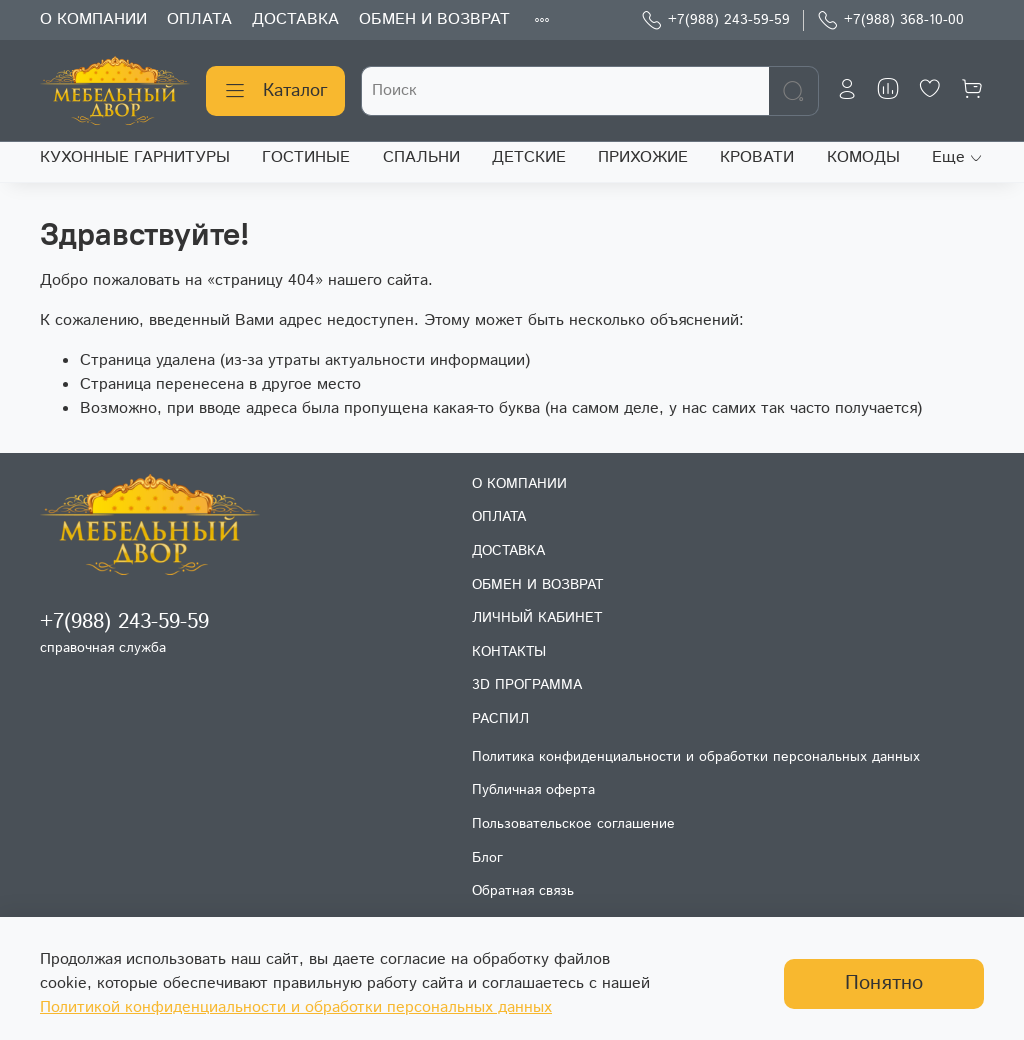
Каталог (275, 91)
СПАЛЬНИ (421, 157)
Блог (487, 858)
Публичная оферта (533, 790)
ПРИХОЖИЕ (643, 157)
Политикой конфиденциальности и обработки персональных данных (296, 1007)
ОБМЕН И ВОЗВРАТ (434, 19)
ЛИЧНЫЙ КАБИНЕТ (537, 618)
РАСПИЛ (500, 719)
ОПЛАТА (199, 19)
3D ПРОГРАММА (527, 685)
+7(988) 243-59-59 (715, 20)
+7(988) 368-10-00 (890, 20)
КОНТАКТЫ (509, 652)
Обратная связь (523, 891)
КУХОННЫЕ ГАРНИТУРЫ (135, 157)
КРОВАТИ (757, 157)
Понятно (884, 983)
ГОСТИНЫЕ (306, 157)
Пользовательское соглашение (573, 824)
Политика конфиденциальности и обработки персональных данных (696, 757)
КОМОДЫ (863, 157)
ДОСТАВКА (295, 19)
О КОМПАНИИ (93, 19)
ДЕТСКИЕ (529, 157)
